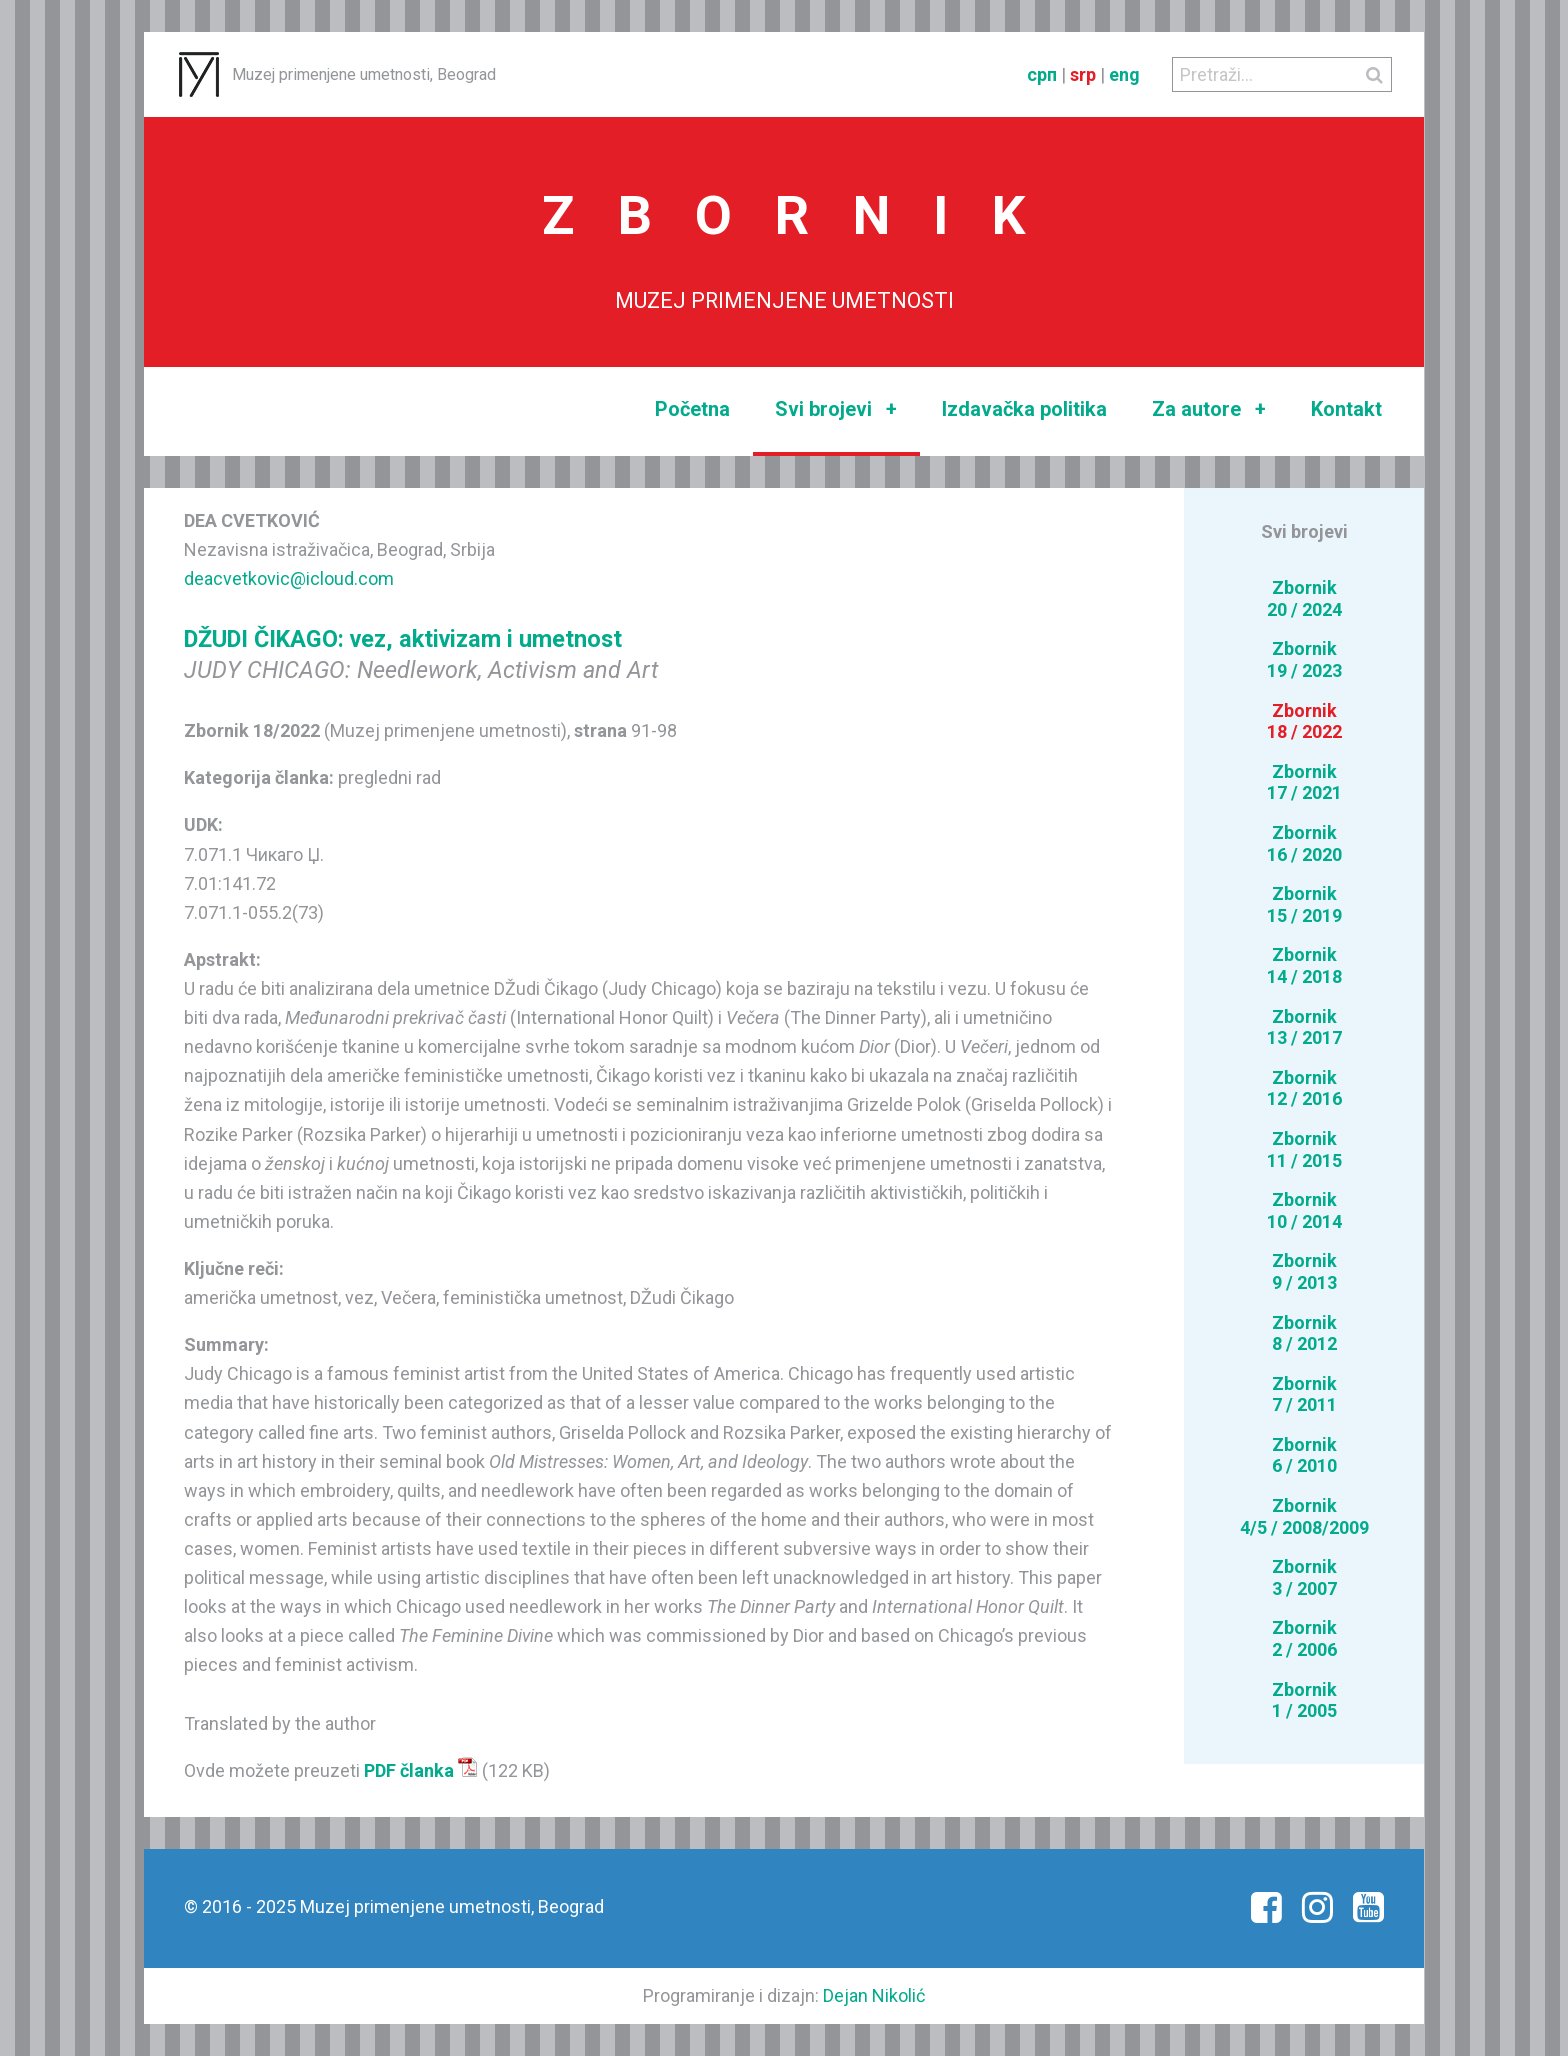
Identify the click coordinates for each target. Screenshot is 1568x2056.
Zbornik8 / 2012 (1304, 1333)
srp (1083, 74)
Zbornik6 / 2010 (1304, 1455)
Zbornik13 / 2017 (1304, 1027)
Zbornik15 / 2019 (1304, 904)
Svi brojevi (836, 409)
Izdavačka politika (1024, 409)
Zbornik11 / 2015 (1304, 1149)
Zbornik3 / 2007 (1304, 1577)
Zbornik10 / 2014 (1304, 1210)
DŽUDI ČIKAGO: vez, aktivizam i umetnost (403, 639)
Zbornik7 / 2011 (1304, 1394)
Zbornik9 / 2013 (1304, 1271)
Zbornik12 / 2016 (1304, 1088)
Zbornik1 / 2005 (1304, 1700)
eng (1124, 74)
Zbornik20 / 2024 (1304, 598)
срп (1042, 74)
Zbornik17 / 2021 (1304, 782)
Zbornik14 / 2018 (1304, 965)
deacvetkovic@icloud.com (289, 578)
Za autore (1209, 409)
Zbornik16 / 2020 (1304, 843)
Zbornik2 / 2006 (1304, 1638)
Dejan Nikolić (874, 1995)
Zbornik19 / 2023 (1304, 659)
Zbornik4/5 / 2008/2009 (1304, 1516)
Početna (692, 409)
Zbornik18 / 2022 (1304, 721)
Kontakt (1346, 409)
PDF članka (421, 1770)
